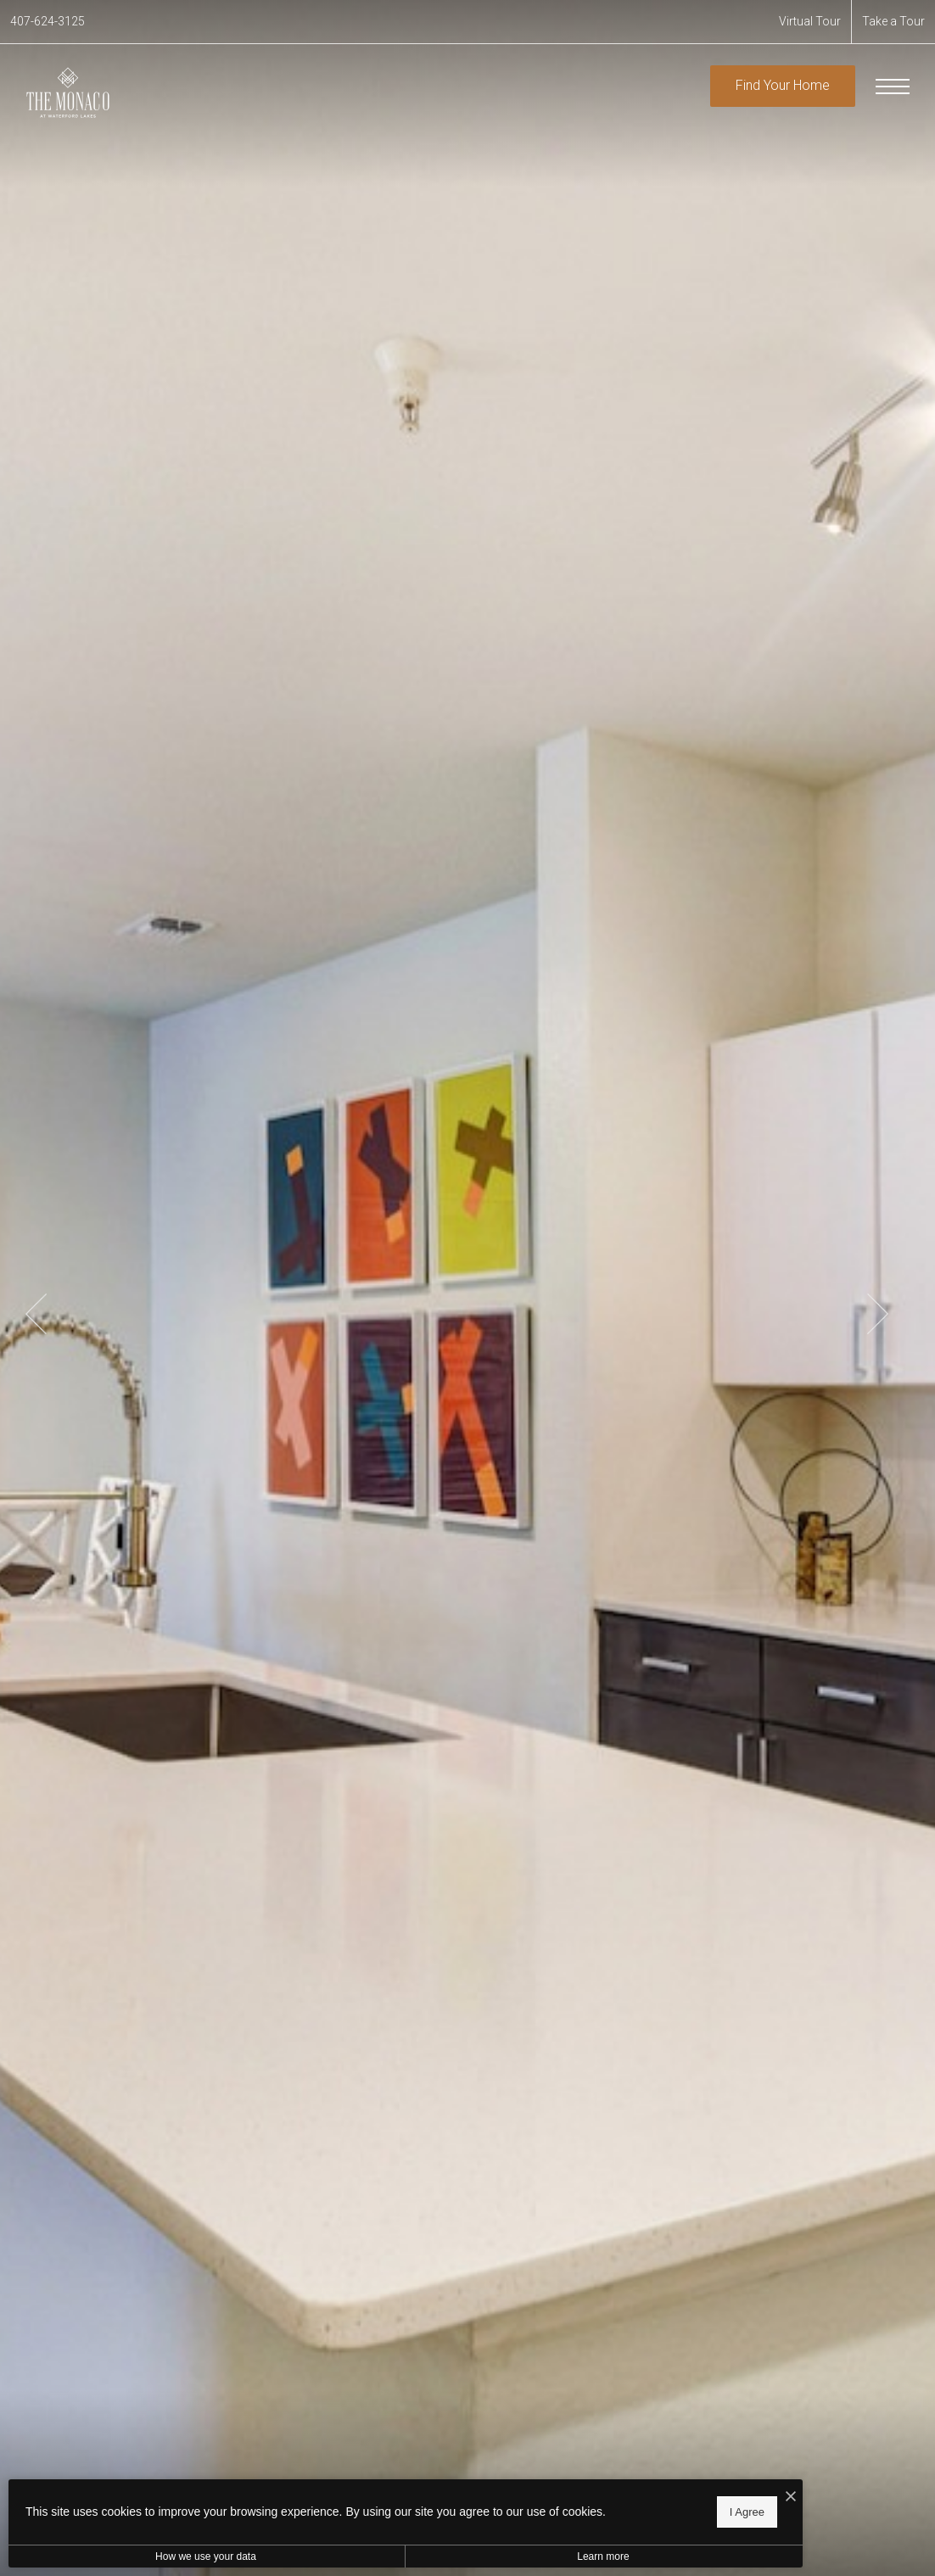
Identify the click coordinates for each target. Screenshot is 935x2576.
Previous (36, 1313)
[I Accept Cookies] (590, 2492)
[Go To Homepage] (67, 92)
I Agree (546, 2508)
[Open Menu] (893, 86)
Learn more (453, 2556)
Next (877, 1313)
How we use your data (155, 2556)
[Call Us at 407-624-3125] (47, 21)
